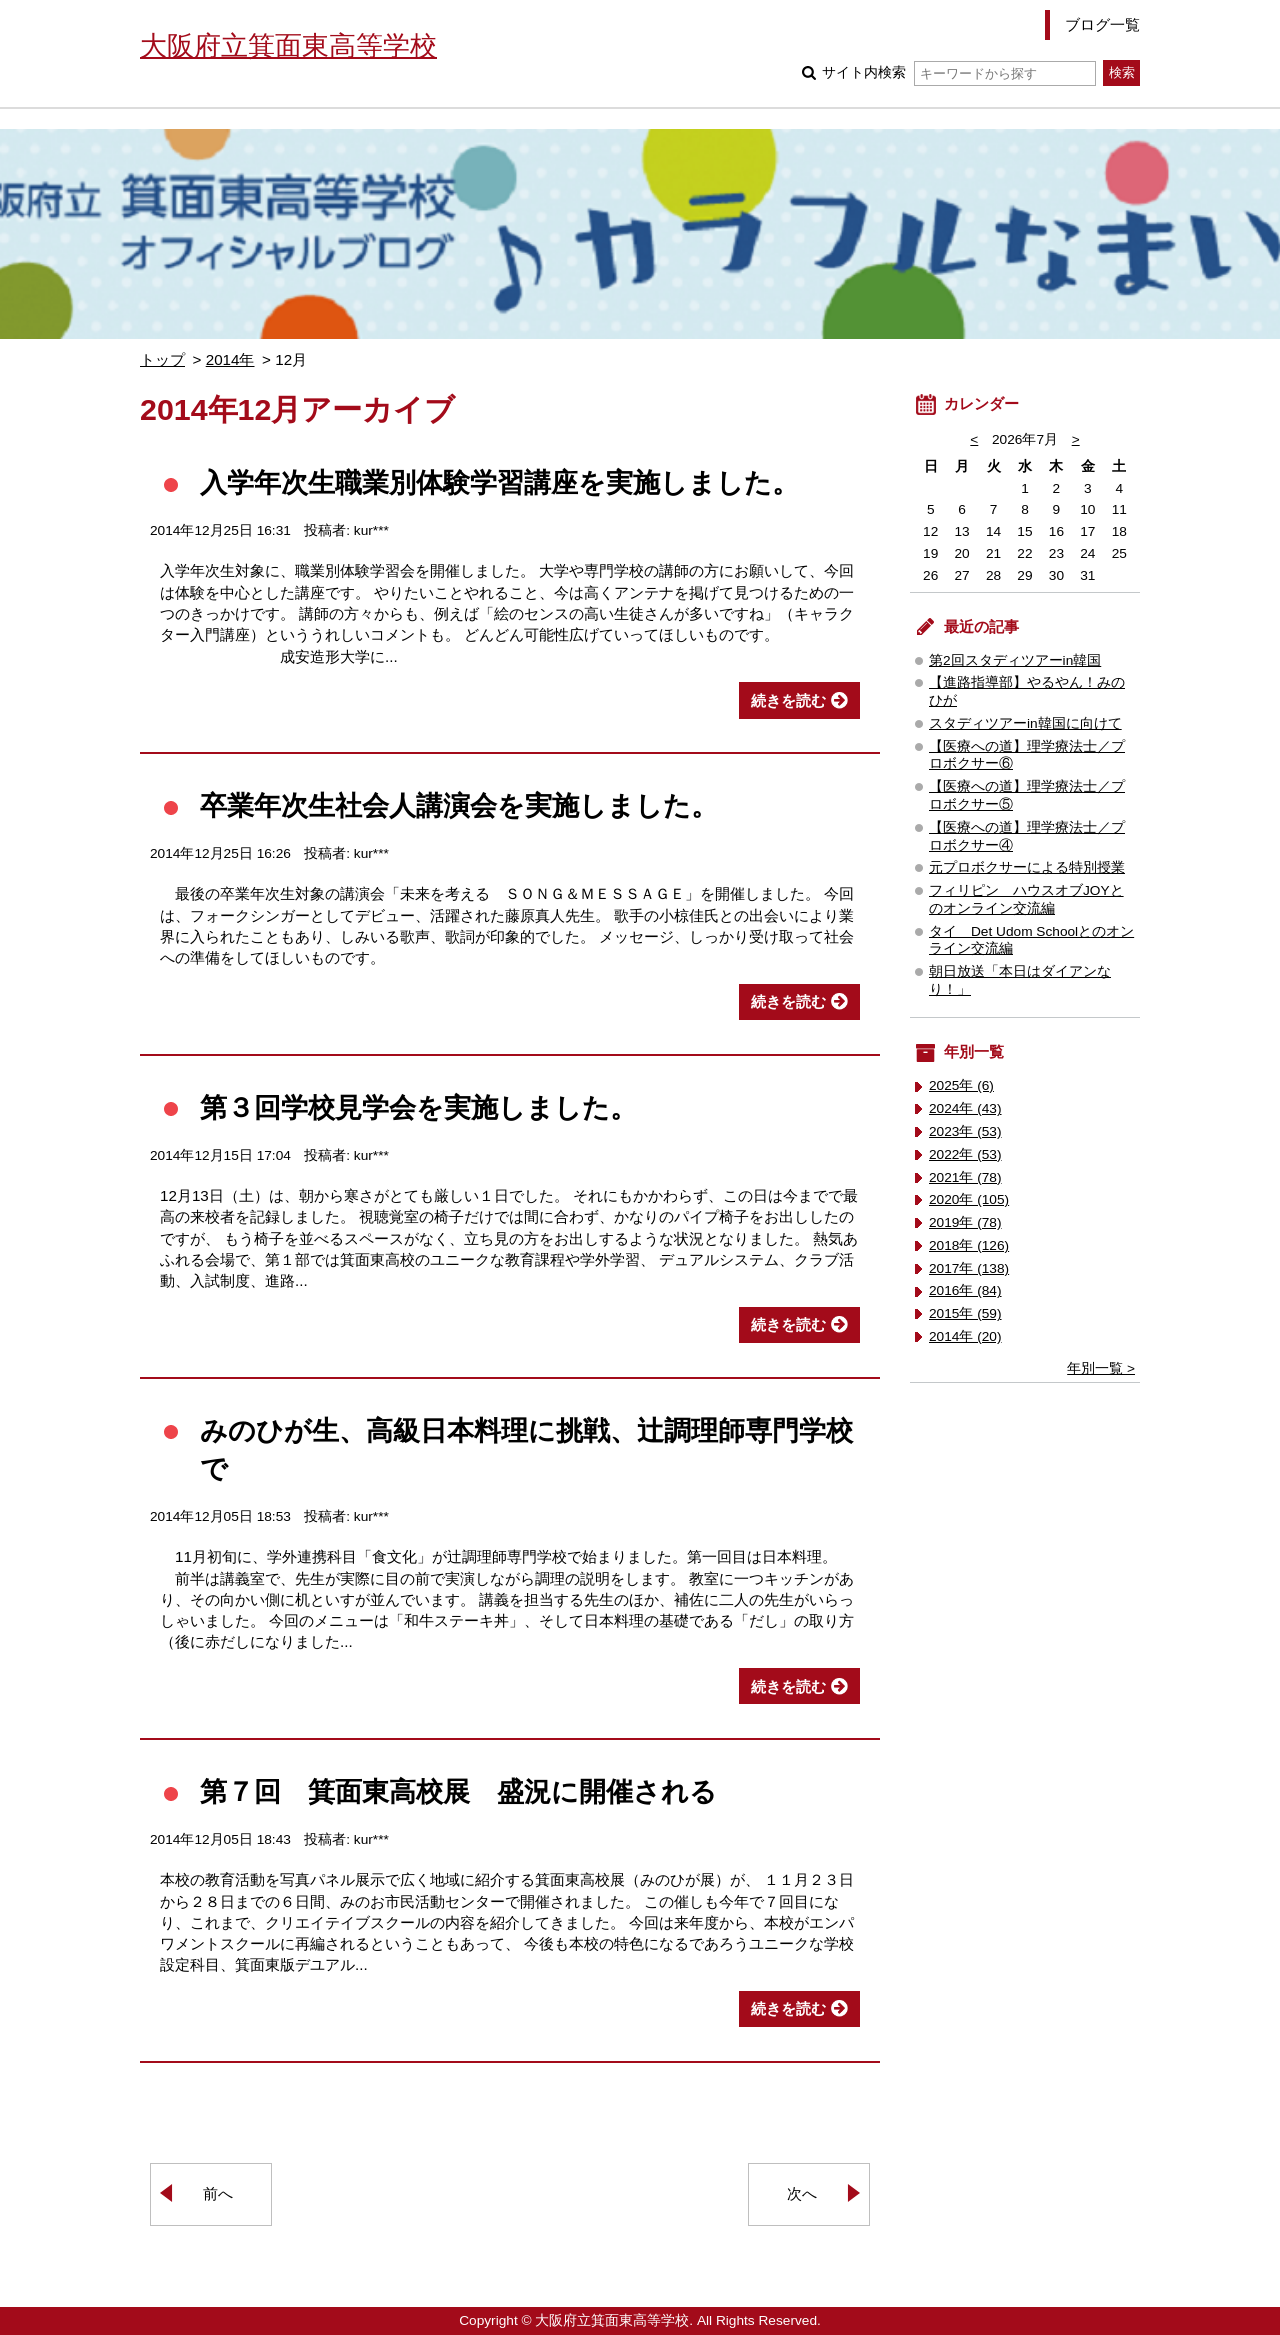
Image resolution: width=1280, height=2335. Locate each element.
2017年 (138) (969, 1268)
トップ (162, 359)
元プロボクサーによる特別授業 (1027, 867)
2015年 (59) (965, 1313)
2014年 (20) (965, 1336)
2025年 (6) (961, 1085)
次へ (802, 2193)
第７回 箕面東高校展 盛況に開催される (458, 1791)
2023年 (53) (965, 1131)
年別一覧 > (1101, 1368)
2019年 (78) (965, 1222)
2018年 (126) (969, 1245)
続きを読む (788, 700)
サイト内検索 (958, 72)
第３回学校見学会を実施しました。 (418, 1107)
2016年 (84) (965, 1290)
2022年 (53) (965, 1154)
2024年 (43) (965, 1108)
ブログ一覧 (1102, 24)
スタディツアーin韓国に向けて (1025, 723)
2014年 (230, 359)
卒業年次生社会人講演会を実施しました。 (459, 805)
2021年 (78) (965, 1177)
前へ (218, 2193)
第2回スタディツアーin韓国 (1015, 660)
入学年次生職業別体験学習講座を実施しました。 (499, 482)
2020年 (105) (969, 1199)
